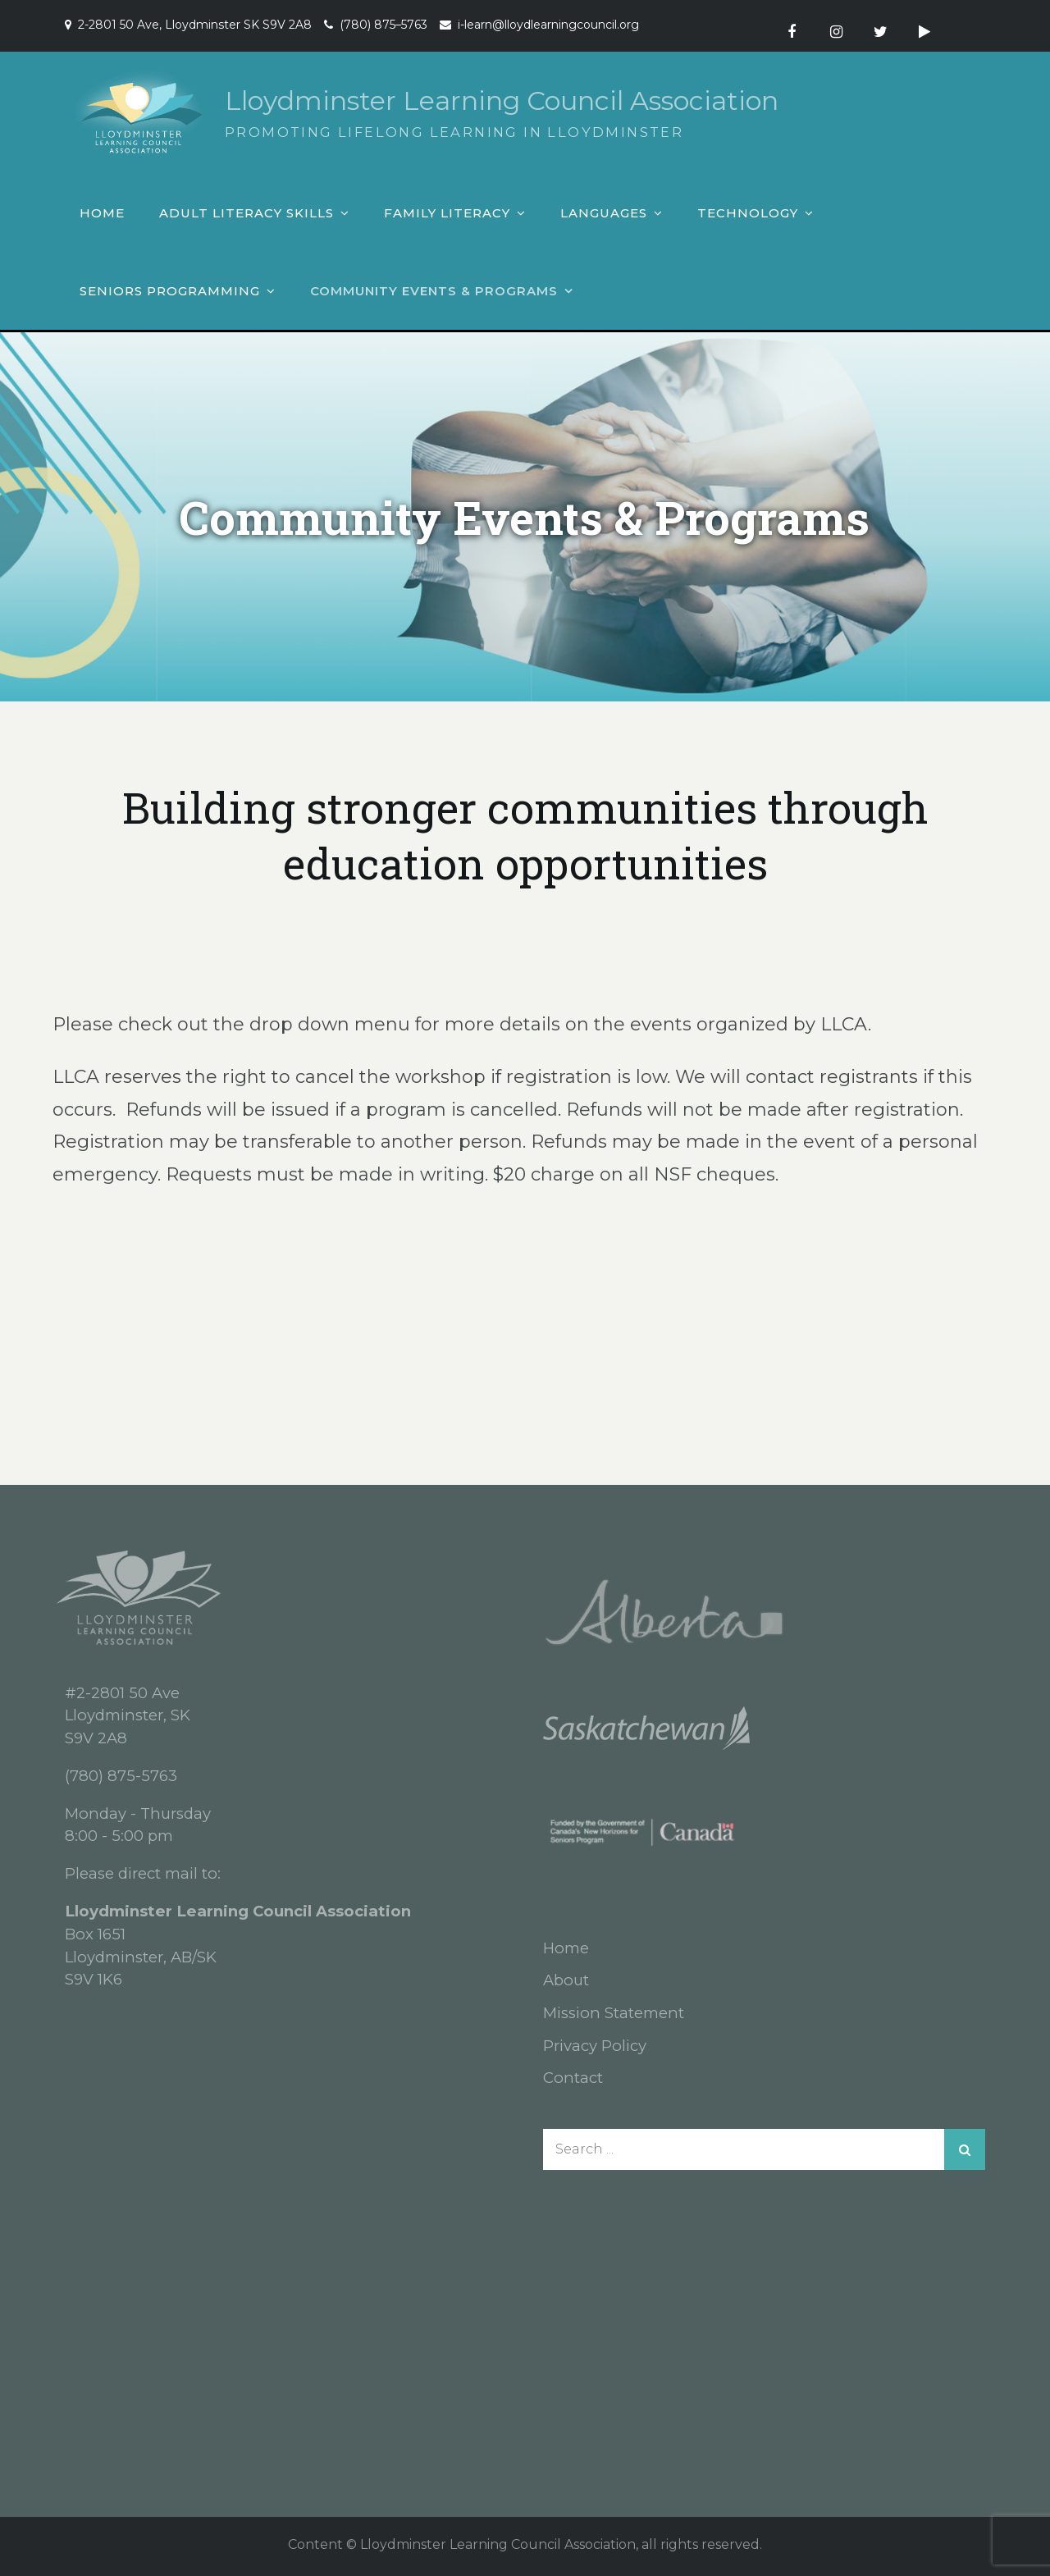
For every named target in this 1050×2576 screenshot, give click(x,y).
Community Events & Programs (434, 291)
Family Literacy (447, 213)
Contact (573, 2077)
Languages (603, 213)
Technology (747, 213)
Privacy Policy (594, 2045)
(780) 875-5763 (121, 1775)
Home (102, 213)
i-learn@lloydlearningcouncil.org (548, 24)
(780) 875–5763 (383, 24)
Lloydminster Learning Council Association (501, 100)
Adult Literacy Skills (246, 213)
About (566, 1980)
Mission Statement (613, 2012)
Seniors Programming (170, 291)
